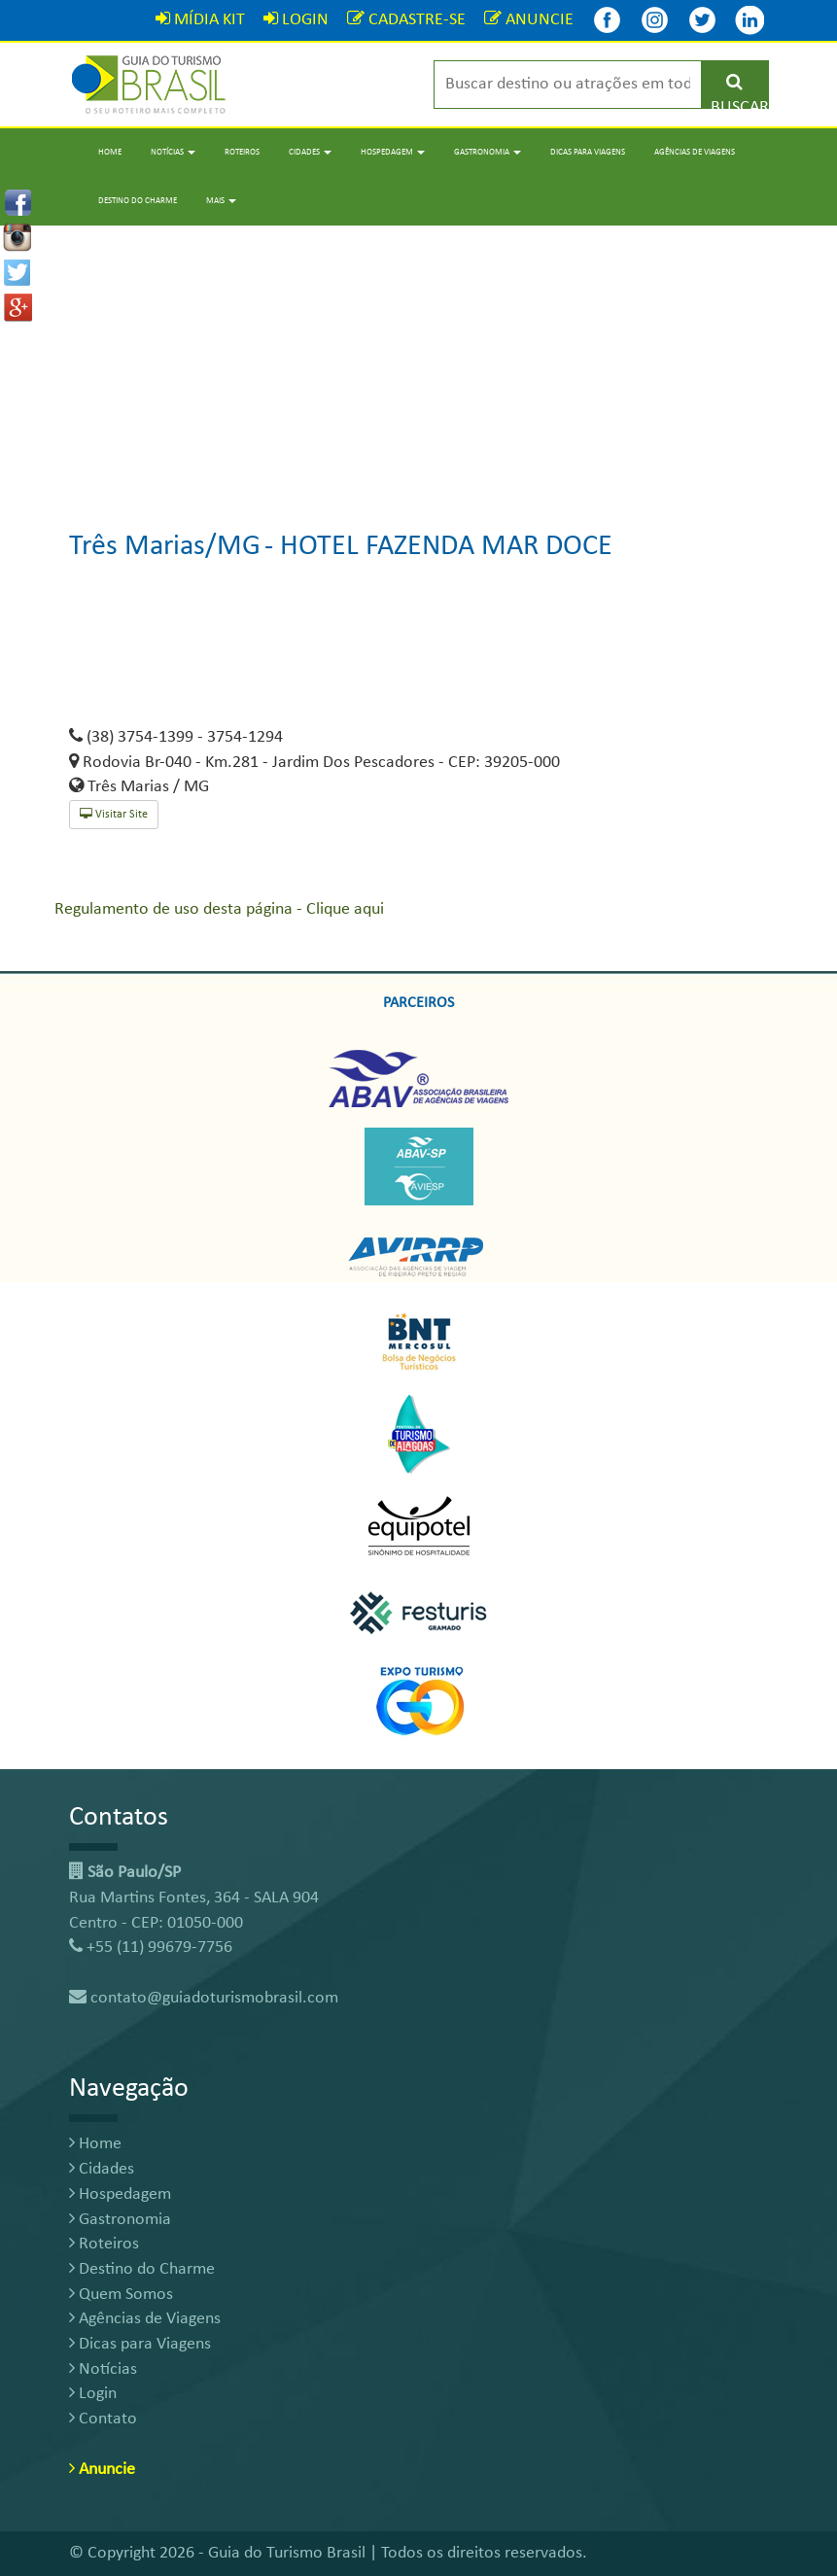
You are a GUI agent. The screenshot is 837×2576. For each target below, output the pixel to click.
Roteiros (242, 152)
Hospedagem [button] (393, 152)
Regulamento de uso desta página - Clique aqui (219, 909)
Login (93, 2394)
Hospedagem (120, 2194)
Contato (103, 2419)
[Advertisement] (418, 362)
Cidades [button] (310, 152)
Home (110, 152)
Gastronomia (120, 2219)
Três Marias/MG (165, 547)
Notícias (103, 2369)
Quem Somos (121, 2294)
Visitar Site (114, 814)
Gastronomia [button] (487, 152)
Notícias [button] (173, 152)
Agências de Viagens (694, 152)
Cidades (101, 2169)
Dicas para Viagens (587, 152)
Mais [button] (221, 200)
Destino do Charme (137, 200)
